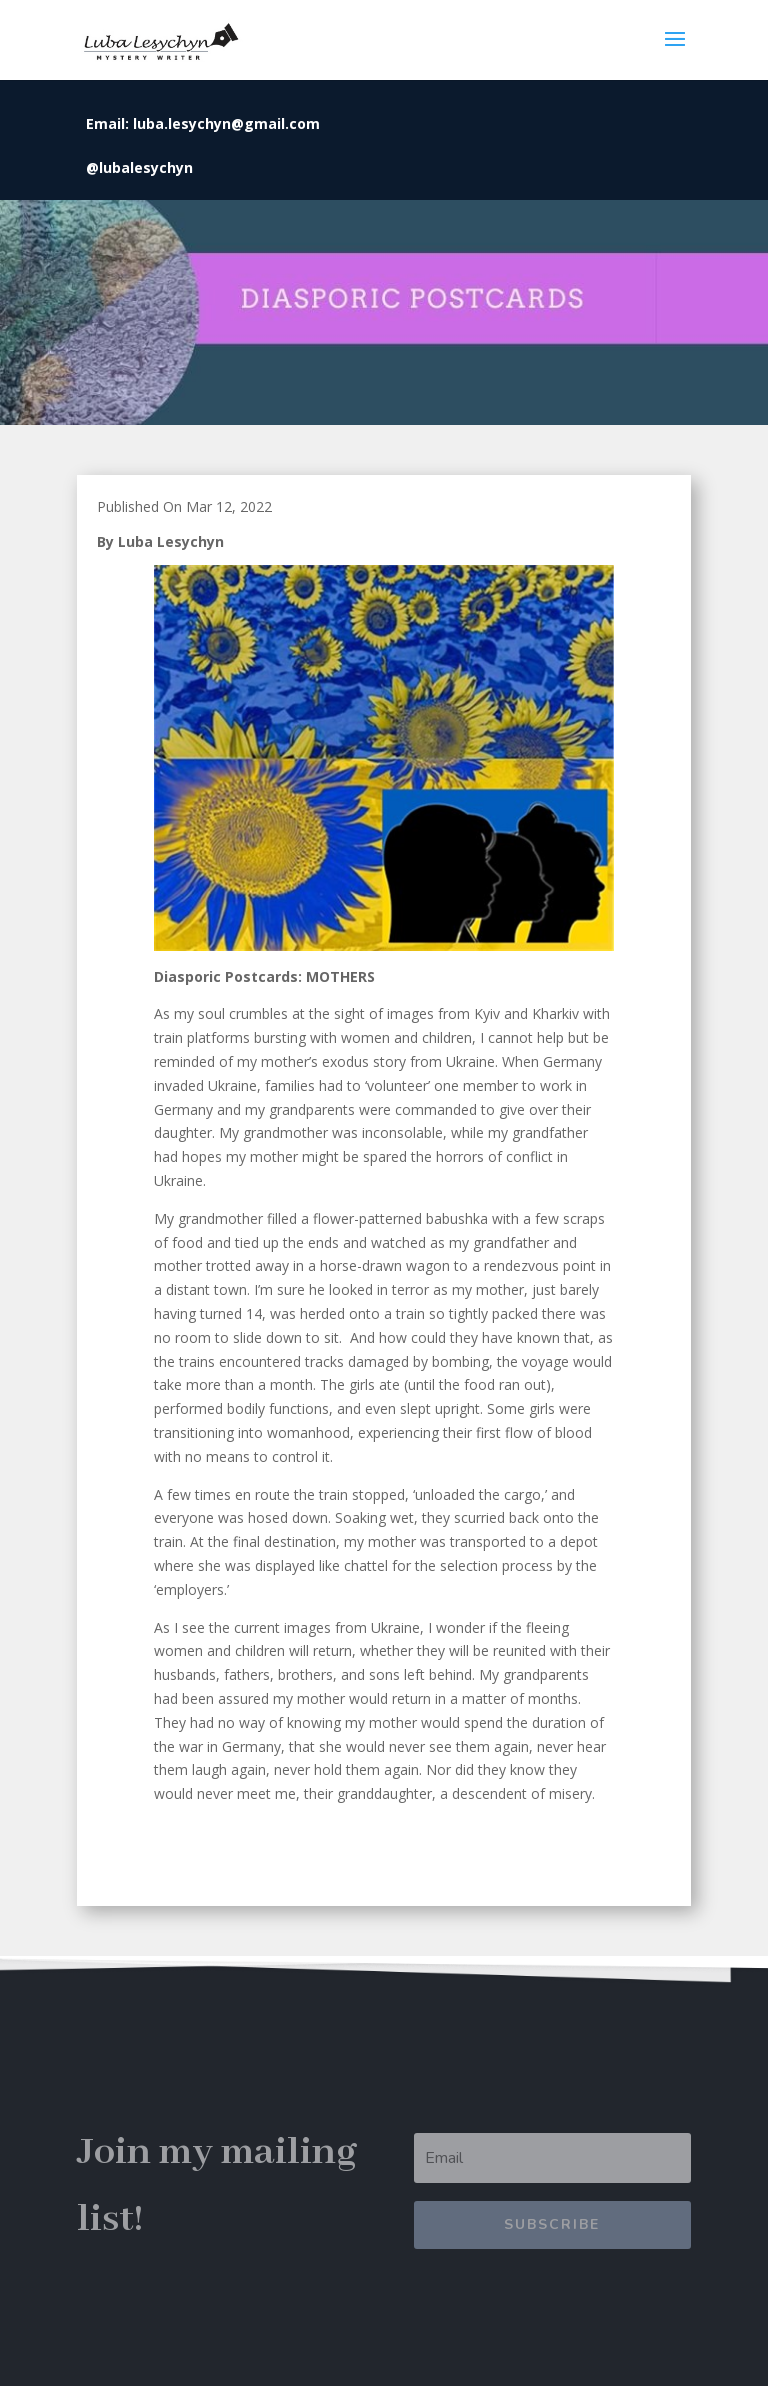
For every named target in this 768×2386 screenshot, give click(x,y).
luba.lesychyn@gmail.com (226, 123)
